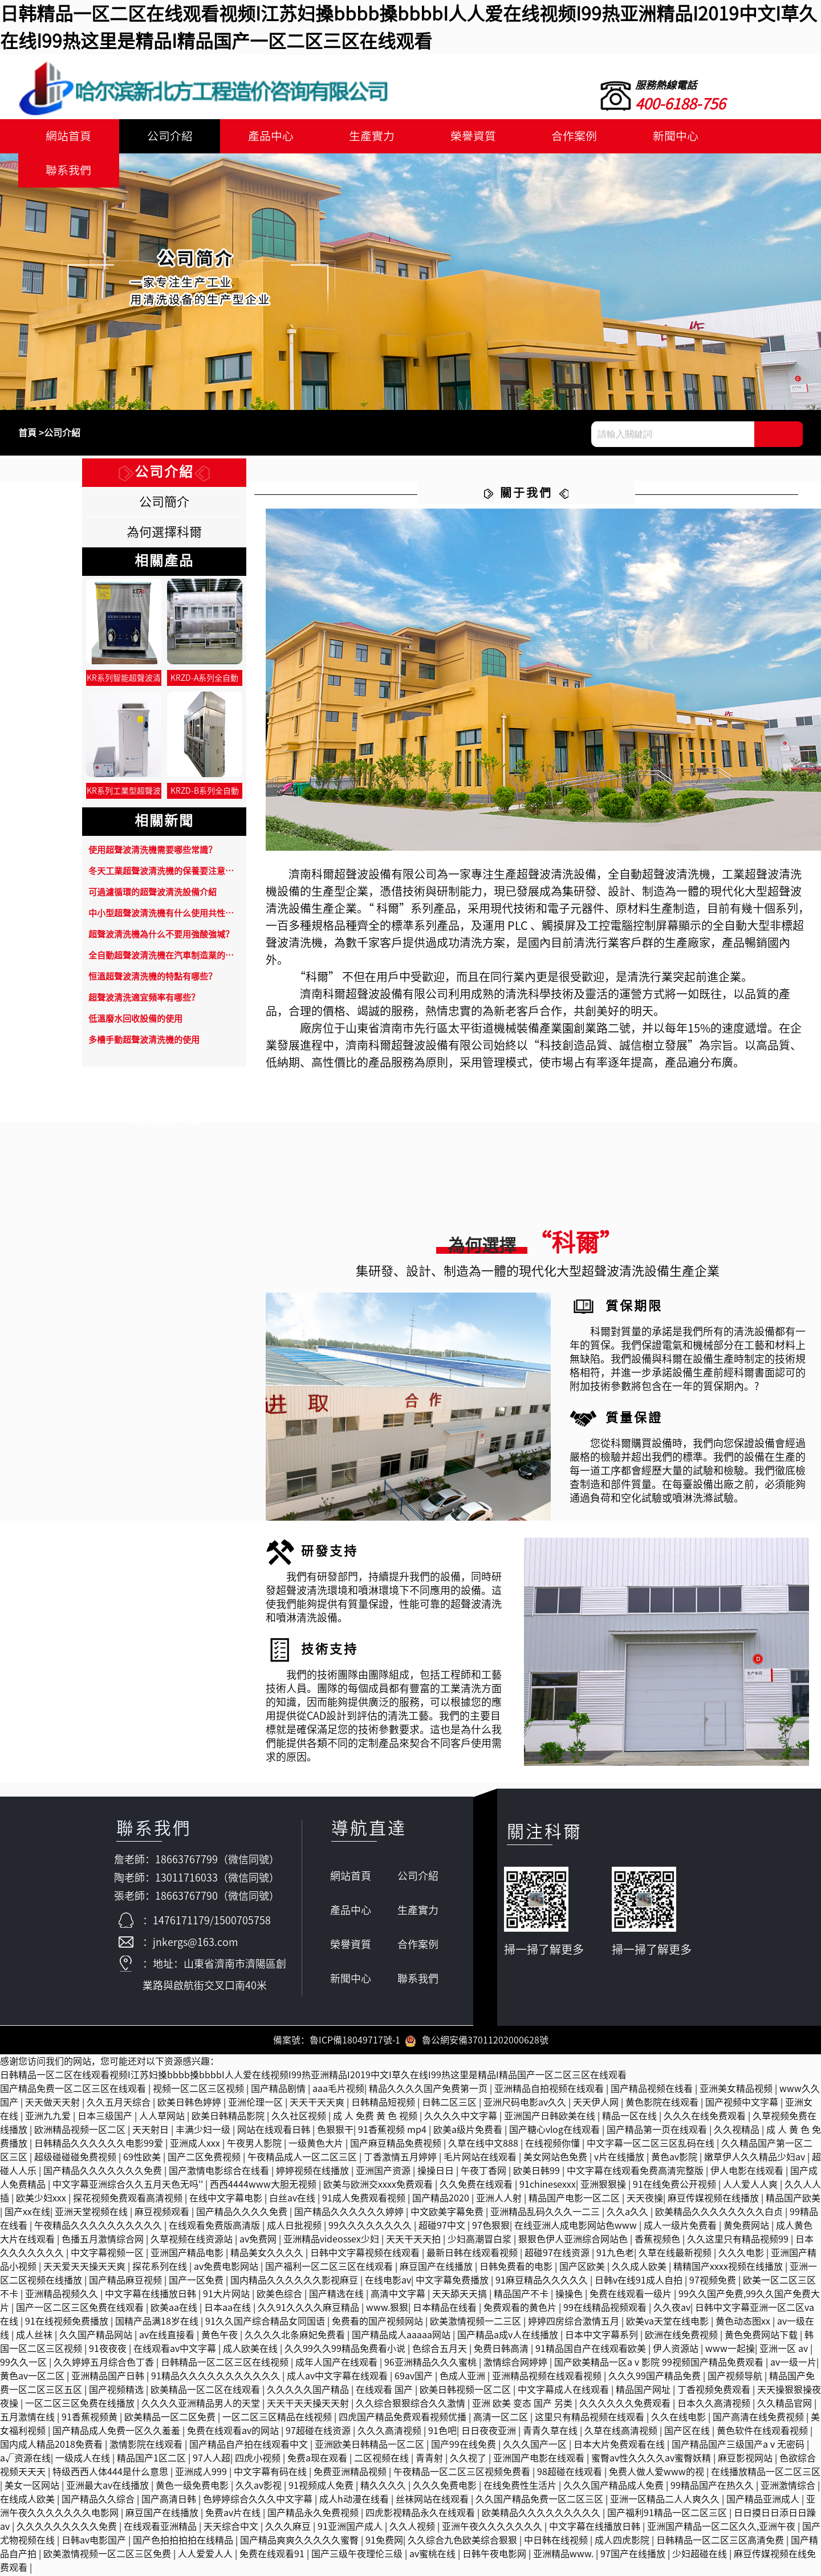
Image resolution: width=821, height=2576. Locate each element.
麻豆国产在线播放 (437, 2268)
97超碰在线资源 (319, 2432)
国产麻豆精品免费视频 (397, 2145)
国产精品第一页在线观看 (658, 2131)
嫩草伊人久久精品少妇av (755, 2158)
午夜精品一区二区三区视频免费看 (463, 2473)
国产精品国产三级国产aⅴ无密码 (739, 2446)
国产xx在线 (27, 2213)
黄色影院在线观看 (663, 2103)
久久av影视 (259, 2487)
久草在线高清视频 (622, 2432)
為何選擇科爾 (164, 532)
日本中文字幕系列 (602, 2336)
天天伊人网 (597, 2103)
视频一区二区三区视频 (199, 2090)
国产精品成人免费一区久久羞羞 (117, 2432)
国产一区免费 (197, 2281)
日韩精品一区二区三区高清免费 (721, 2541)
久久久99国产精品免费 (655, 2377)
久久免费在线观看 (477, 2186)
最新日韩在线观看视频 (473, 2254)
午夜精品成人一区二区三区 (303, 2158)
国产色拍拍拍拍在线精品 (184, 2541)
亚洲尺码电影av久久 (525, 2103)
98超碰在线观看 (570, 2473)
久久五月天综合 (120, 2103)
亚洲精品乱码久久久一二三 (546, 2213)
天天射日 (151, 2131)
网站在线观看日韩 (274, 2131)
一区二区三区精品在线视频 (278, 2418)
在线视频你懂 (553, 2145)
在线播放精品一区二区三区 (765, 2473)
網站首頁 (67, 136)
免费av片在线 (234, 2514)
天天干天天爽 (318, 2103)
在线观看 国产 (385, 2391)
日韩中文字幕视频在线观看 (366, 2254)
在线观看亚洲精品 (161, 2528)
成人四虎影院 (623, 2541)
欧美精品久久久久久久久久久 (542, 2514)
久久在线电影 (679, 2418)
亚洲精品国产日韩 (109, 2377)
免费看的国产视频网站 (378, 2322)
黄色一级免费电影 (193, 2487)
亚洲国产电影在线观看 (540, 2459)
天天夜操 (645, 2199)
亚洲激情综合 (789, 2487)
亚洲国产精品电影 (188, 2254)
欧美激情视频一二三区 (476, 2322)
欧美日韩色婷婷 (190, 2103)
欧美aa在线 (175, 2309)
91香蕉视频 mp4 (393, 2131)
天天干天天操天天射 (309, 2405)
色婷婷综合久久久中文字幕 (259, 2500)
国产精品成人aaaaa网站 (402, 2336)
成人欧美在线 (251, 2350)
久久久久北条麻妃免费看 (296, 2336)
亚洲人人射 (500, 2199)
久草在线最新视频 (676, 2254)
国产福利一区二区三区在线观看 (330, 2268)
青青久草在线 (551, 2432)
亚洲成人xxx (196, 2145)
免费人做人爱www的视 (657, 2473)
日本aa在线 (228, 2309)
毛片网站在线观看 (481, 2158)
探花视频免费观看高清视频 (129, 2199)
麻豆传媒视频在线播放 (714, 2199)
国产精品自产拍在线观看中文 (249, 2446)
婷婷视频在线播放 (313, 2172)
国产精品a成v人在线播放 (508, 2336)
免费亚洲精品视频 (351, 2473)
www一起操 (730, 2350)
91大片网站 (227, 2295)
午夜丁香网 (485, 2172)
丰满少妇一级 (204, 2131)
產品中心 (263, 136)
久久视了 (469, 2459)
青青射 (430, 2459)
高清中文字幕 (399, 2295)
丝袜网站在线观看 (433, 2500)
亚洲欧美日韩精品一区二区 (370, 2446)
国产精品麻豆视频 (126, 2281)
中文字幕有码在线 (271, 2473)
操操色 (570, 2295)
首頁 (27, 432)
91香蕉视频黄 (91, 2418)
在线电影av (388, 2281)
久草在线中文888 (484, 2145)
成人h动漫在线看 (355, 2500)
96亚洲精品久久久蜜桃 (431, 2363)
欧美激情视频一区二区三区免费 (108, 2555)
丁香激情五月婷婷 (401, 2158)
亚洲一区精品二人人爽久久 (666, 2500)
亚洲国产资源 (384, 2172)
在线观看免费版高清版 (215, 2227)
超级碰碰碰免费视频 (76, 2158)
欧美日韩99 (537, 2172)
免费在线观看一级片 (632, 2295)
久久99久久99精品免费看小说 (346, 2350)
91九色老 (615, 2254)
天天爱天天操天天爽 (85, 2268)
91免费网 (384, 2541)
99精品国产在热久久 (713, 2487)
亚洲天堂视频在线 (92, 2213)
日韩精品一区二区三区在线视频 (226, 2363)
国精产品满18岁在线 (158, 2322)
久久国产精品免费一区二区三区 (540, 2500)
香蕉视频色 (658, 2240)
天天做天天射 (53, 2103)
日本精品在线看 (446, 2309)
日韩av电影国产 (95, 2541)
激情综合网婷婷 (516, 2363)
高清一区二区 (501, 2418)
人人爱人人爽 (751, 2186)
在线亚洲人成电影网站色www (576, 2227)
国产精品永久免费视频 (314, 2514)
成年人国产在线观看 (337, 2363)
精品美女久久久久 (268, 2254)
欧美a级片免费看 (469, 2131)
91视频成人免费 (322, 2487)
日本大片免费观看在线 (620, 2446)
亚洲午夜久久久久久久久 (493, 2528)
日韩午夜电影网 (495, 2555)
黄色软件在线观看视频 (763, 2432)
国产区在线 (688, 2432)
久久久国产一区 (536, 2446)
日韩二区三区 (450, 2103)
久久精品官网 (785, 2405)
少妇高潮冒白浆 (481, 2240)
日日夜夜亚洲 (489, 2432)
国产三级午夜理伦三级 (358, 2555)
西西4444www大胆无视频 (264, 2186)
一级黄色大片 (317, 2145)
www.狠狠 (387, 2309)
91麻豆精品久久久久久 (542, 2281)
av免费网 (259, 2240)
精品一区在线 (630, 2117)
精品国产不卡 (522, 2295)
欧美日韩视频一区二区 (466, 2391)
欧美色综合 (280, 2295)
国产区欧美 (583, 2268)
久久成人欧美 (640, 2268)
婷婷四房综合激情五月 (574, 2322)
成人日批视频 (295, 2227)
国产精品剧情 (279, 2090)
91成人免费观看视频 (365, 2199)
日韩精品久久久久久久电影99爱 (99, 2145)
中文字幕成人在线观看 (564, 2391)
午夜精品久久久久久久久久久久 (99, 2227)
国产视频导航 (736, 2377)
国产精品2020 (442, 2199)
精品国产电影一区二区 (575, 2199)
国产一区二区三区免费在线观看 (81, 2309)
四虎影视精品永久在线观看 (421, 2514)
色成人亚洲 (463, 2377)
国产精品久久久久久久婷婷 (350, 2213)
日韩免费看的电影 (517, 2268)
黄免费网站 (747, 2227)
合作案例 (557, 136)
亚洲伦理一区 (256, 2103)
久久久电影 (742, 2254)
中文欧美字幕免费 (448, 2213)
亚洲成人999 (202, 2473)
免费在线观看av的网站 (234, 2432)
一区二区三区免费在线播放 (81, 2405)
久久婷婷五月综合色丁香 (105, 2363)
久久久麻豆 (289, 2528)
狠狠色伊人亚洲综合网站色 (574, 2240)
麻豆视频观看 (163, 2213)
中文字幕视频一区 (108, 2254)
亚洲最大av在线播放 (108, 2487)
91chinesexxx (547, 2186)
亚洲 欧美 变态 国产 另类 (523, 2405)
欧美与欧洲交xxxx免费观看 (379, 2186)
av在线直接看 (168, 2336)
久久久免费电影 (446, 2487)
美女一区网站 (33, 2487)
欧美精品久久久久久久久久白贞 (720, 2213)
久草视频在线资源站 (193, 2240)
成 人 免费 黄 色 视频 (376, 2117)
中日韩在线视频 (557, 2541)
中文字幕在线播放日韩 (151, 2295)
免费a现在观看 (318, 2459)
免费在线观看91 (273, 2555)
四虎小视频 (259, 2459)
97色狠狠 (491, 2227)
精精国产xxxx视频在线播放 (729, 2268)
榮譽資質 (459, 136)
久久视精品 (738, 2131)
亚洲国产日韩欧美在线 (551, 2117)
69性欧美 (143, 2158)
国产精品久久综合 (99, 2500)
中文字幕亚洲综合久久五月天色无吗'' (128, 2186)
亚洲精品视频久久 (62, 2295)
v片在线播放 (620, 2158)
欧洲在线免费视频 (682, 2336)
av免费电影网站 (227, 2268)
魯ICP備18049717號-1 (355, 2041)
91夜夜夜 (109, 2350)
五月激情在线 (28, 2418)
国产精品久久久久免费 (243, 2213)
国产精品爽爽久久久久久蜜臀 (300, 2541)
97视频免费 (713, 2281)
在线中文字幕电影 (227, 2199)
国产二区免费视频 (205, 2158)
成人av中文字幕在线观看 (338, 2377)
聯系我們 (754, 136)
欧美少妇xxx (42, 2199)
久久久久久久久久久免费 (68, 2528)
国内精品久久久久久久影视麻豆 (295, 2281)
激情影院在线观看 (147, 2446)
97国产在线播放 (634, 2555)
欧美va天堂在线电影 (668, 2322)
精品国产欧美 (793, 2199)
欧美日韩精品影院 (229, 2117)
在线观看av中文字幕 (175, 2350)
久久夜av (671, 2309)
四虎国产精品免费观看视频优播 (404, 2418)
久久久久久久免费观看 (626, 2405)
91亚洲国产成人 (351, 2528)
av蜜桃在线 (433, 2555)
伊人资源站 (677, 2350)
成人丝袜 (35, 2336)
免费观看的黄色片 (521, 2309)
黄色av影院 (675, 2158)
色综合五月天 (440, 2350)
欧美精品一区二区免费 (171, 2418)
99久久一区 (24, 2363)
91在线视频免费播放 (68, 2322)
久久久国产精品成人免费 (614, 2487)
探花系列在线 (160, 2268)
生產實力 (361, 136)
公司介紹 (165, 136)
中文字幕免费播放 (453, 2281)
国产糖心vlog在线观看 (555, 2131)
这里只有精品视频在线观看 (591, 2418)
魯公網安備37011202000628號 (476, 2041)
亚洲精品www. (564, 2555)
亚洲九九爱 (49, 2117)
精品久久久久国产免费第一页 (429, 2090)
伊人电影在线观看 (748, 2172)
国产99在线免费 (464, 2446)
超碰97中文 (443, 2227)
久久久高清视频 (390, 2432)
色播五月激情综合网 (104, 2240)
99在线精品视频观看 (606, 2309)
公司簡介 (164, 501)
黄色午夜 (220, 2336)
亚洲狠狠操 (604, 2186)
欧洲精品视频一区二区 (81, 2131)
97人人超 (211, 2459)
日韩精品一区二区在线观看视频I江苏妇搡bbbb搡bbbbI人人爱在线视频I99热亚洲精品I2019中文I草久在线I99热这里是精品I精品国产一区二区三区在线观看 (313, 2076)
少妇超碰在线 (700, 2555)
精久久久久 (384, 2487)
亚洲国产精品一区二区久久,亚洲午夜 (722, 2528)
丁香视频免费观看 (715, 2391)
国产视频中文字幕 (743, 2103)
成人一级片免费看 (681, 2227)
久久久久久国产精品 (309, 2391)
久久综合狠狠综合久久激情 (412, 2405)
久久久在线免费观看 (706, 2117)
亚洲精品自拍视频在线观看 (550, 2090)
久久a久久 (629, 2213)
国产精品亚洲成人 (764, 2500)
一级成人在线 (83, 2459)
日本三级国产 (106, 2117)
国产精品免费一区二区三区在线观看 (74, 2090)
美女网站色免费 (556, 2158)
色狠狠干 (335, 2131)
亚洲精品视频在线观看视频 (548, 2377)
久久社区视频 (299, 2117)
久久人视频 (413, 2528)
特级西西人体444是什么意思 (111, 2473)
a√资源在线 (25, 2459)
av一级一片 (793, 2363)
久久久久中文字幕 (461, 2117)
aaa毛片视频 (338, 2090)
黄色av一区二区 (33, 2377)
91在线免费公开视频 (675, 2186)
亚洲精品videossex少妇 (332, 2240)
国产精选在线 (337, 2295)
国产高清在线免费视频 (759, 2418)
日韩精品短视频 (384, 2103)
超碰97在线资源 (558, 2254)
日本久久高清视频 (715, 2405)
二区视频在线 (382, 2459)
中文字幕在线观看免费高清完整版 (636, 2172)
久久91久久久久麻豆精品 (309, 2309)
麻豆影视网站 (746, 2459)
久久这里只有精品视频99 (739, 2240)
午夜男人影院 (255, 2145)
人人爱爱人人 (206, 2555)
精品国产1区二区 (152, 2459)
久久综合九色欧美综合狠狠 (463, 2541)
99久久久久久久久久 (371, 2227)
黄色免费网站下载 (762, 2336)
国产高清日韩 (169, 2500)
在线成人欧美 (28, 2500)
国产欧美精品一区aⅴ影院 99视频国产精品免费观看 (660, 2363)
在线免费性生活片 (521, 2487)
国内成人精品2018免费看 (52, 2446)
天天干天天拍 (414, 2240)
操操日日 (436, 2172)
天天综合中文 (232, 2528)
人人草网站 (163, 2117)
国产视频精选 (117, 2391)
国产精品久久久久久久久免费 (103, 2172)
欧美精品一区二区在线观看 (206, 2391)
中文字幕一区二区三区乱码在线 (652, 2145)
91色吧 (442, 2432)
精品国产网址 (644, 2391)
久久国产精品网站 (97, 2336)
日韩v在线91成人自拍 (640, 2281)
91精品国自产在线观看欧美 (591, 2350)
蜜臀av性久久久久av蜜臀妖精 (652, 2459)
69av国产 (415, 2377)
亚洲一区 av (784, 2350)
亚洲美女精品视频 (737, 2090)
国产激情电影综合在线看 (220, 2172)
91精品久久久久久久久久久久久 (216, 2377)
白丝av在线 (293, 2199)
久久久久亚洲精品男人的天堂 (201, 2405)
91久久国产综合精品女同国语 (266, 2322)
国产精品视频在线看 (653, 2090)
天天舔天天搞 (460, 2295)
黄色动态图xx (744, 2322)
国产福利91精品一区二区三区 (668, 2514)
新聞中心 (655, 136)
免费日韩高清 (502, 2350)
